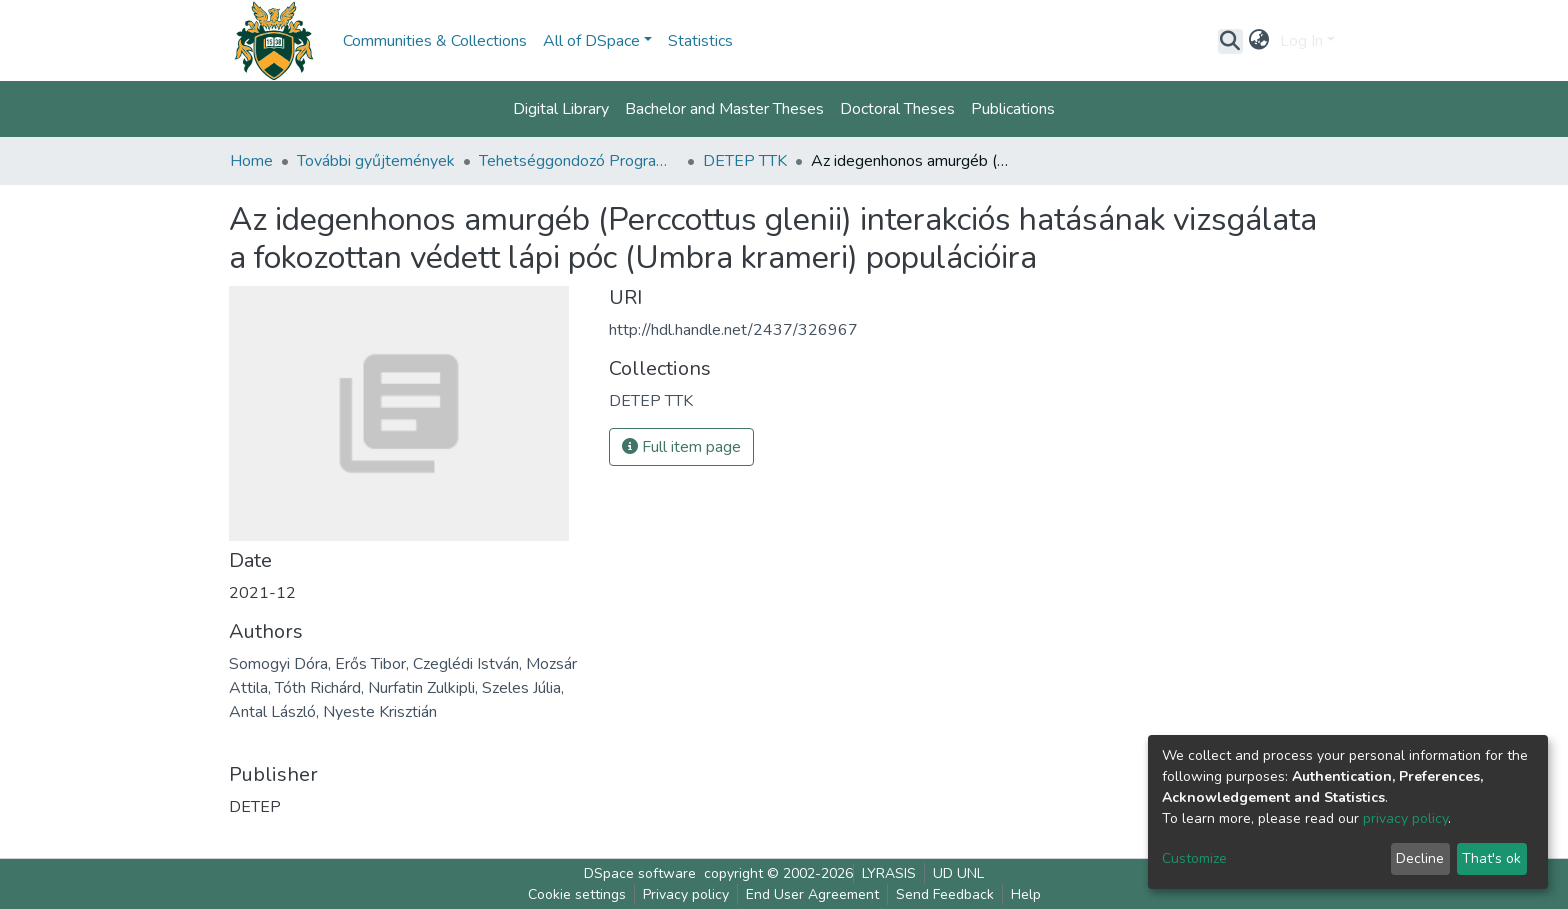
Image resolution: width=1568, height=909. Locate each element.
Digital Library (561, 109)
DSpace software (640, 873)
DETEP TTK (745, 161)
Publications (1013, 109)
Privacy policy (686, 894)
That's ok (1491, 858)
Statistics (700, 41)
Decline (1420, 858)
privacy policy (1405, 818)
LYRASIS (889, 873)
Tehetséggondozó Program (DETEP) (579, 161)
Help (1026, 894)
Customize (1194, 858)
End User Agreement (812, 894)
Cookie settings (577, 894)
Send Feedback (945, 894)
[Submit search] (1230, 41)
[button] (1259, 41)
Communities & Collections (435, 41)
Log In (1301, 41)
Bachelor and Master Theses (724, 109)
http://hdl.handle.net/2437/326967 (733, 330)
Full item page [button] (681, 447)
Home (251, 161)
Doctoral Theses (897, 109)
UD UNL (958, 873)
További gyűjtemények (376, 161)
